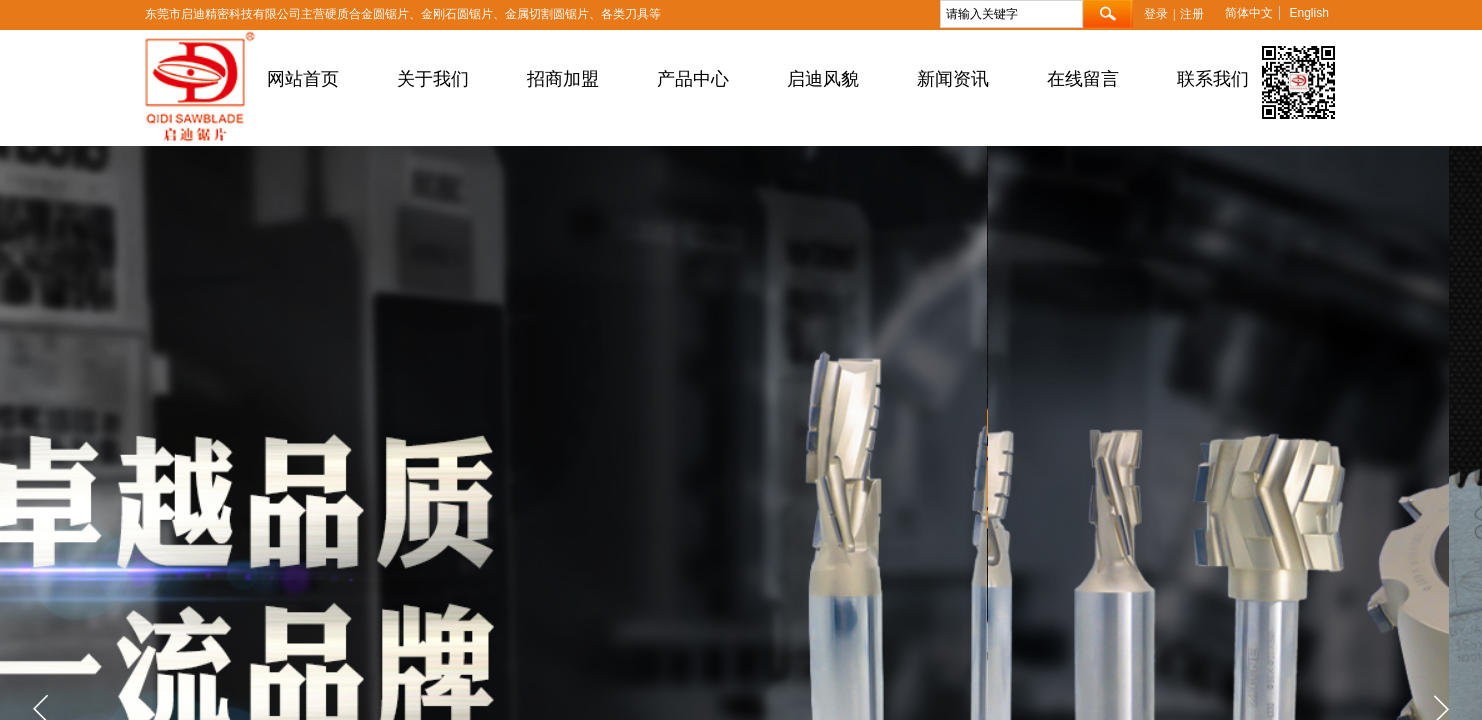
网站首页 (303, 79)
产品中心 (693, 79)
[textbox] (1011, 14)
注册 (1192, 14)
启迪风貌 (823, 79)
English (1308, 13)
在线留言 (1083, 79)
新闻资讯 (953, 79)
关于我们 (433, 79)
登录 (1156, 14)
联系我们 (1213, 79)
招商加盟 (563, 79)
